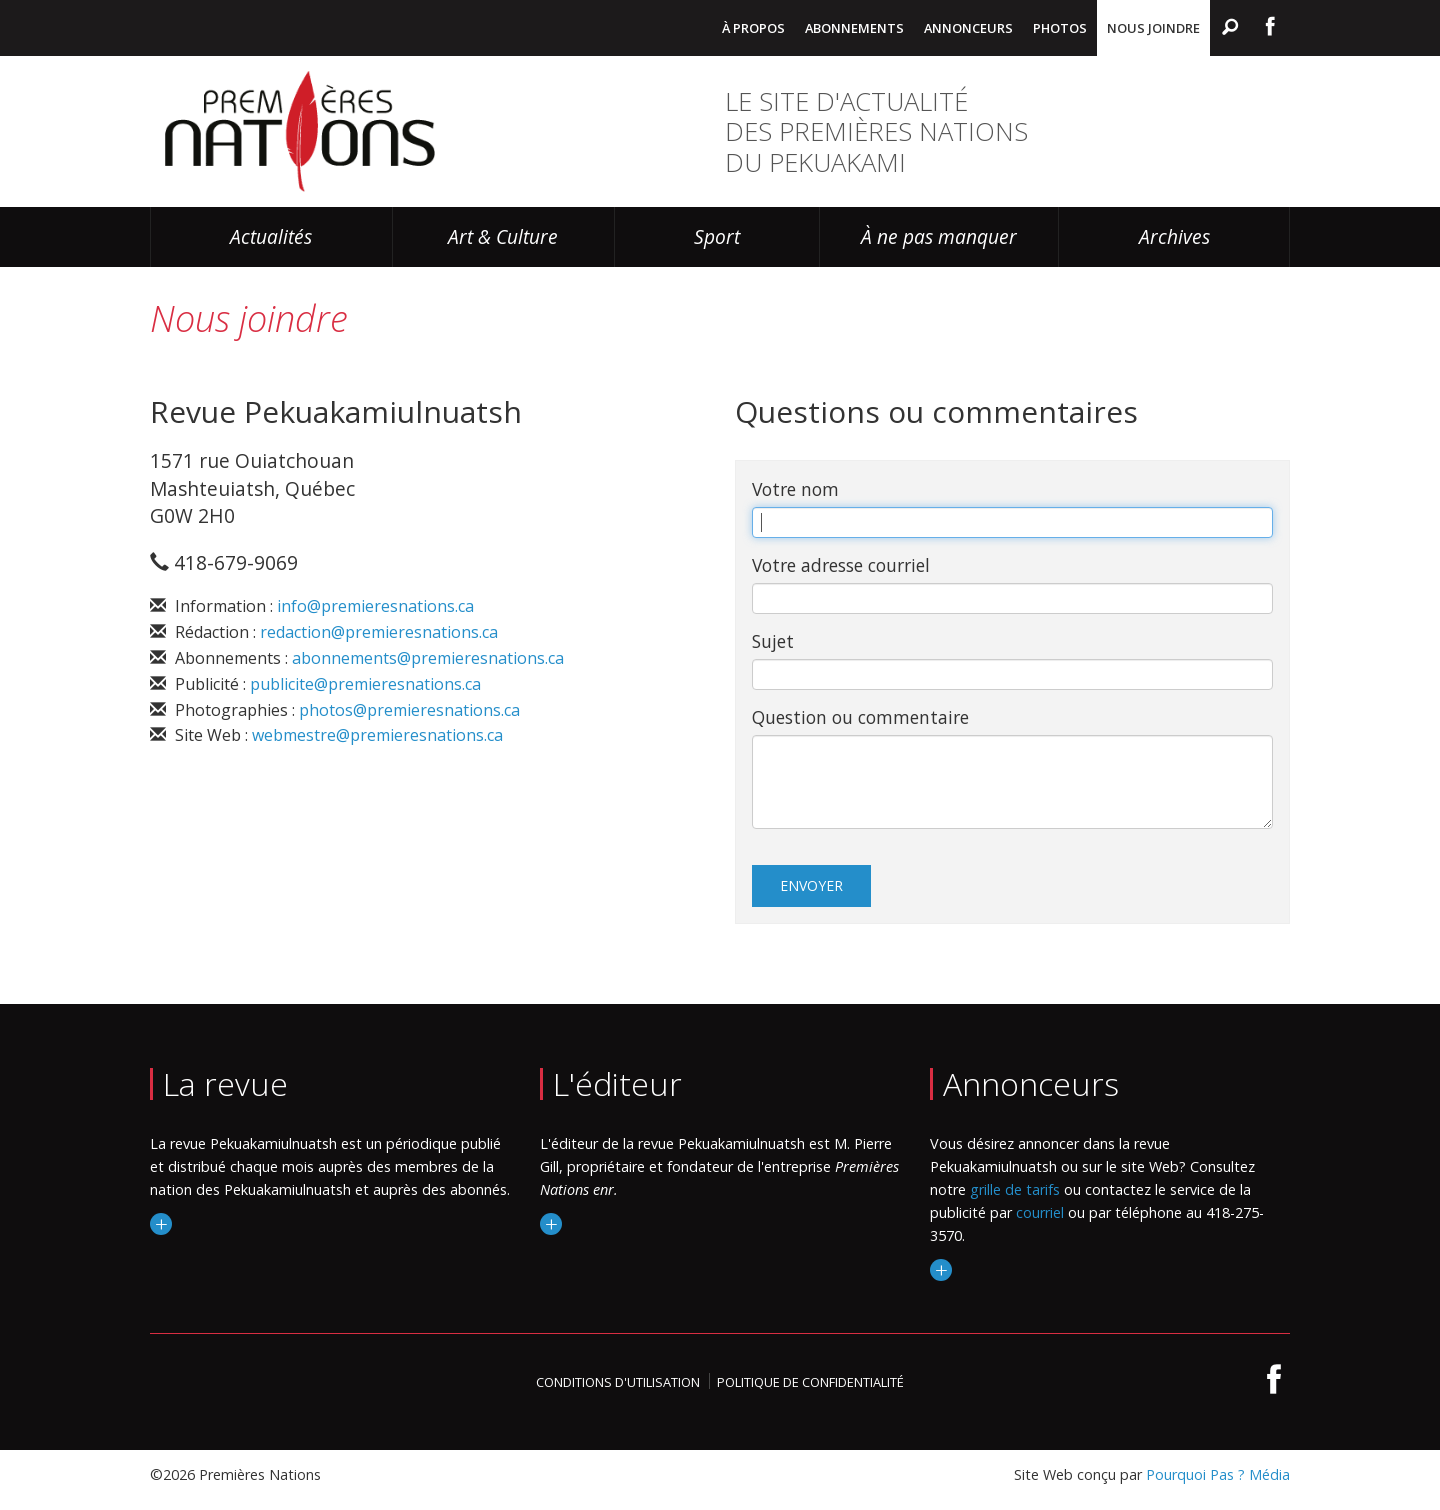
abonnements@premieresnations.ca (428, 658)
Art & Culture (503, 236)
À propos (753, 28)
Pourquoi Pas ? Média (1218, 1474)
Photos (1060, 28)
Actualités (271, 236)
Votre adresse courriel (841, 565)
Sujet (773, 641)
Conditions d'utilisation (618, 1382)
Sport (717, 236)
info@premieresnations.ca (375, 606)
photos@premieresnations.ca (409, 710)
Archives (1174, 236)
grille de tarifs (1015, 1189)
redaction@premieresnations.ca (379, 632)
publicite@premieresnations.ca (365, 684)
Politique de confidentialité (810, 1382)
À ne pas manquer (939, 236)
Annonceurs (968, 28)
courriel (1040, 1212)
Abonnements (854, 28)
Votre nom (795, 489)
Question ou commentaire (860, 717)
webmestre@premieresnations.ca (377, 735)
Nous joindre (1153, 28)
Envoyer (811, 885)
